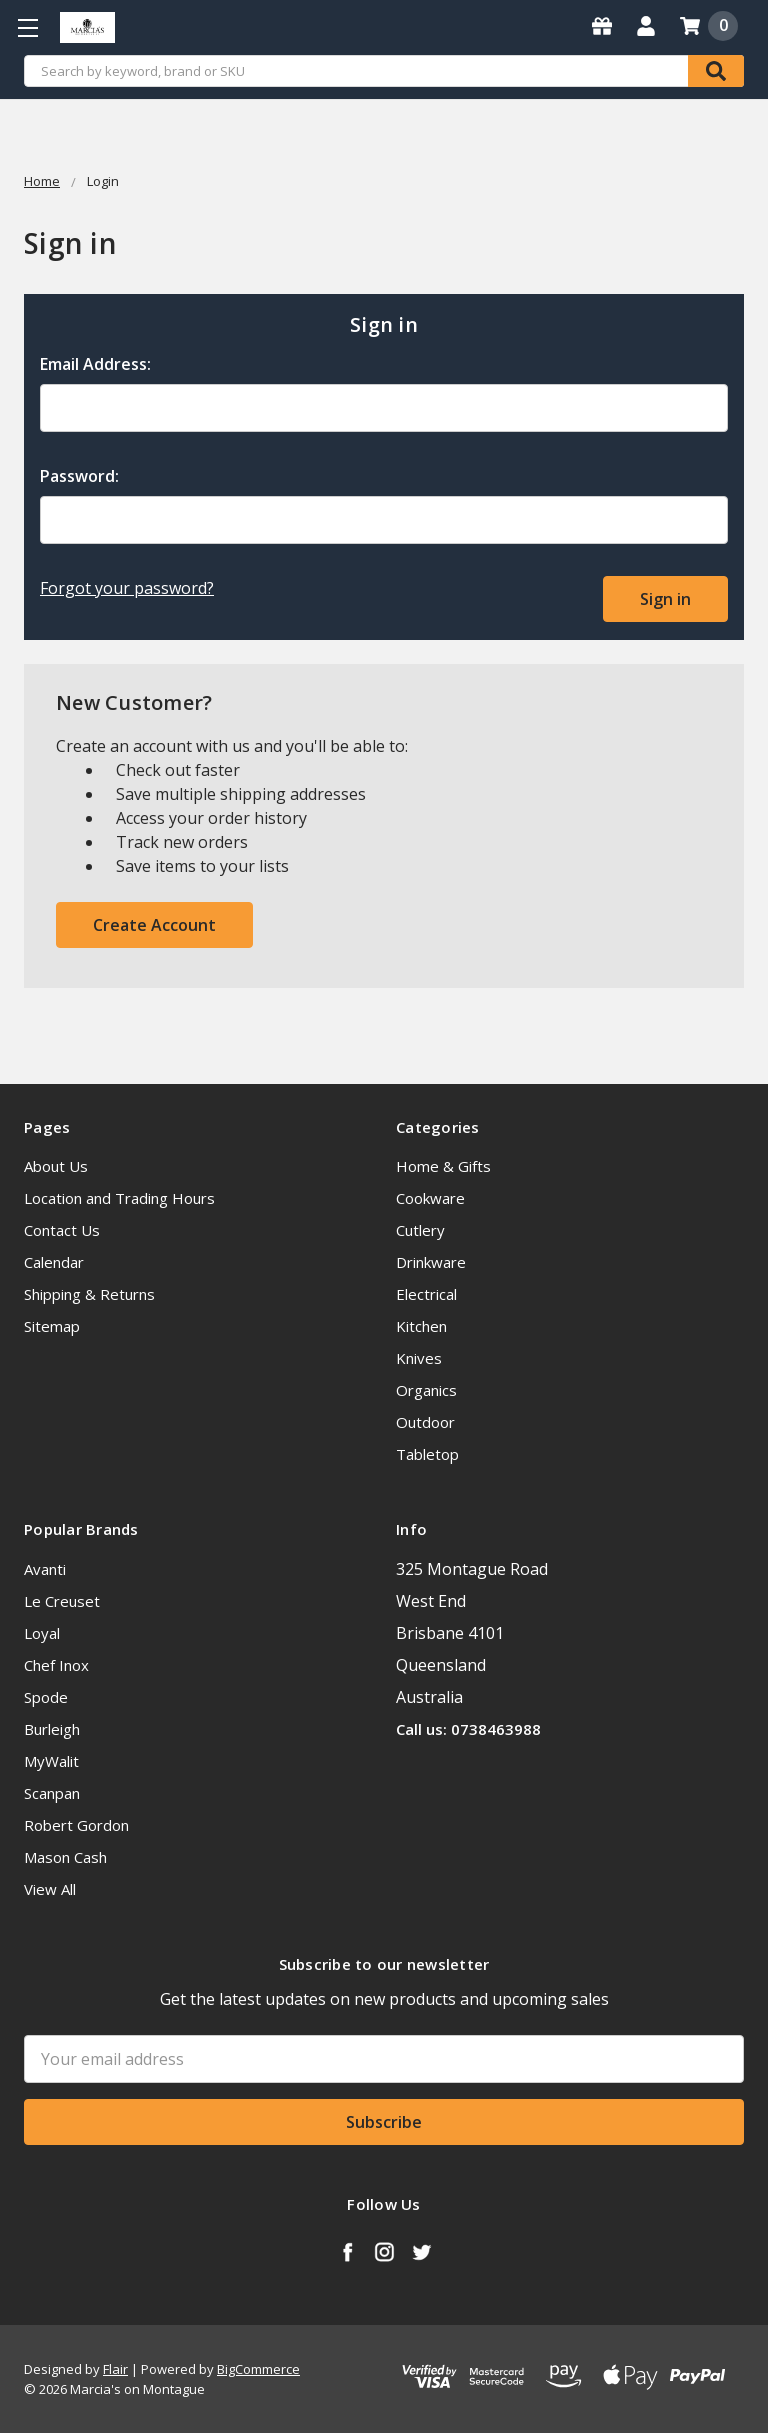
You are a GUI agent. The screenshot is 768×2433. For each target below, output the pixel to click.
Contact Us (62, 1229)
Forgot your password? (127, 588)
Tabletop (427, 1453)
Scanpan (52, 1791)
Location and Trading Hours (119, 1197)
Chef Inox (56, 1663)
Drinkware (431, 1261)
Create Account (154, 923)
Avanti (45, 1567)
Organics (426, 1389)
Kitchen (421, 1325)
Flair (115, 2368)
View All (50, 1887)
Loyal (42, 1631)
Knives (419, 1357)
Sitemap (52, 1325)
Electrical (426, 1293)
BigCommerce (258, 2368)
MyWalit (51, 1759)
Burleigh (52, 1727)
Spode (46, 1695)
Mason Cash (65, 1855)
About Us (56, 1165)
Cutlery (420, 1229)
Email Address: (95, 364)
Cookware (430, 1197)
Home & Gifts (443, 1165)
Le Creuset (62, 1599)
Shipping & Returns (89, 1293)
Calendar (54, 1261)
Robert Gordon (76, 1823)
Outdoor (425, 1421)
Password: (79, 476)
